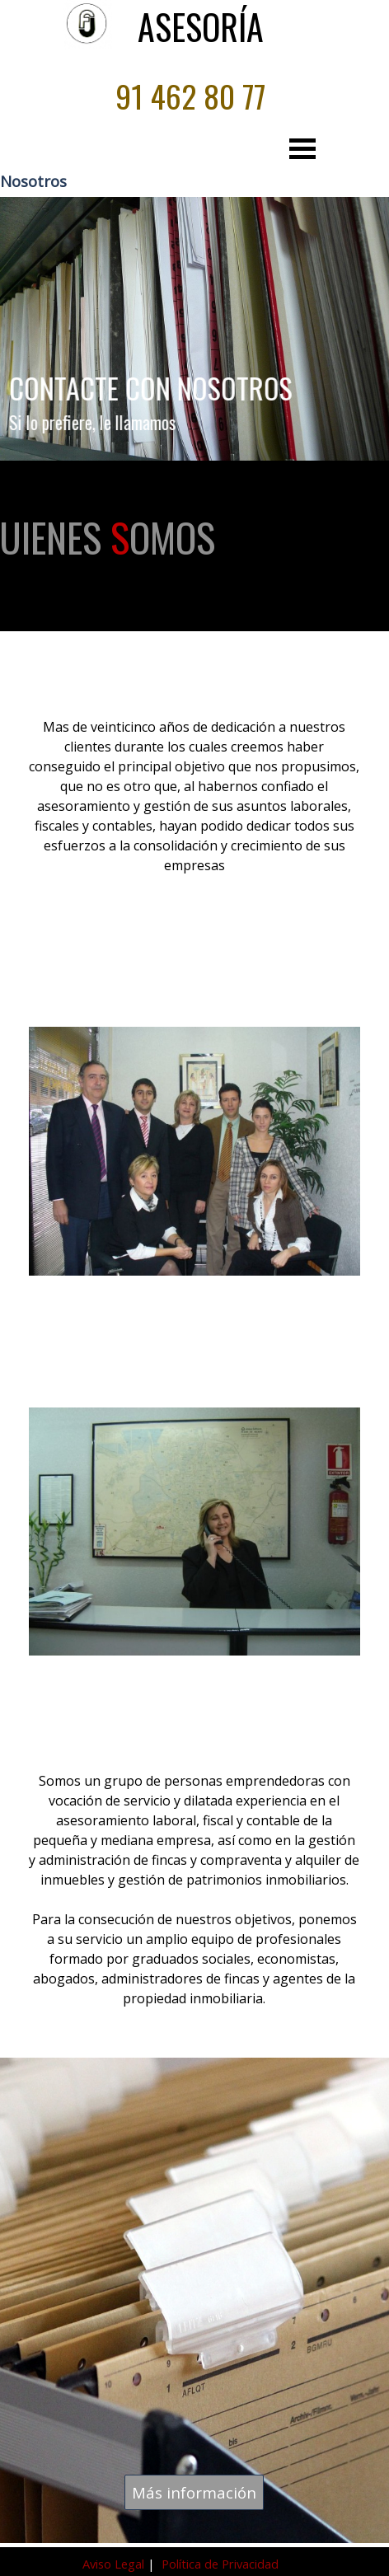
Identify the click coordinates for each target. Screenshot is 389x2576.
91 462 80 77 (190, 96)
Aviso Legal (115, 2563)
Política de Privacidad (220, 2563)
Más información (194, 2492)
